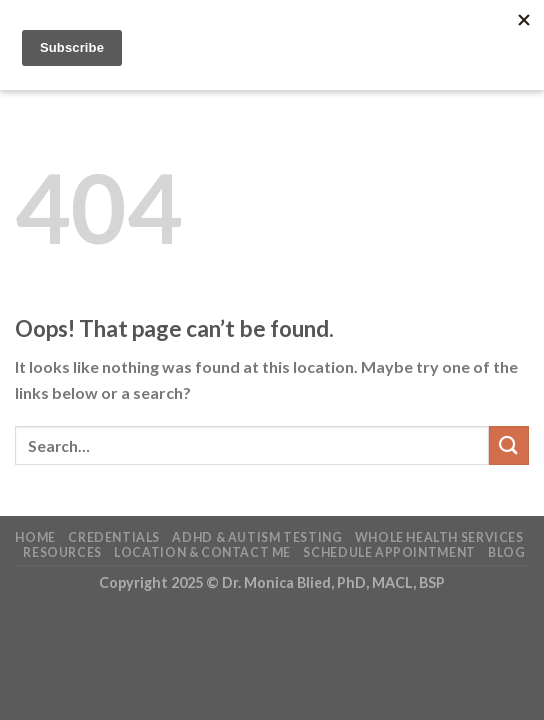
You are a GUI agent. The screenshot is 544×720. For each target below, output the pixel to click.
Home (35, 537)
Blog (506, 552)
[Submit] (509, 445)
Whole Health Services (439, 537)
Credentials (114, 537)
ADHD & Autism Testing (257, 537)
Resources (62, 552)
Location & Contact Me (202, 552)
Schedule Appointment (389, 552)
